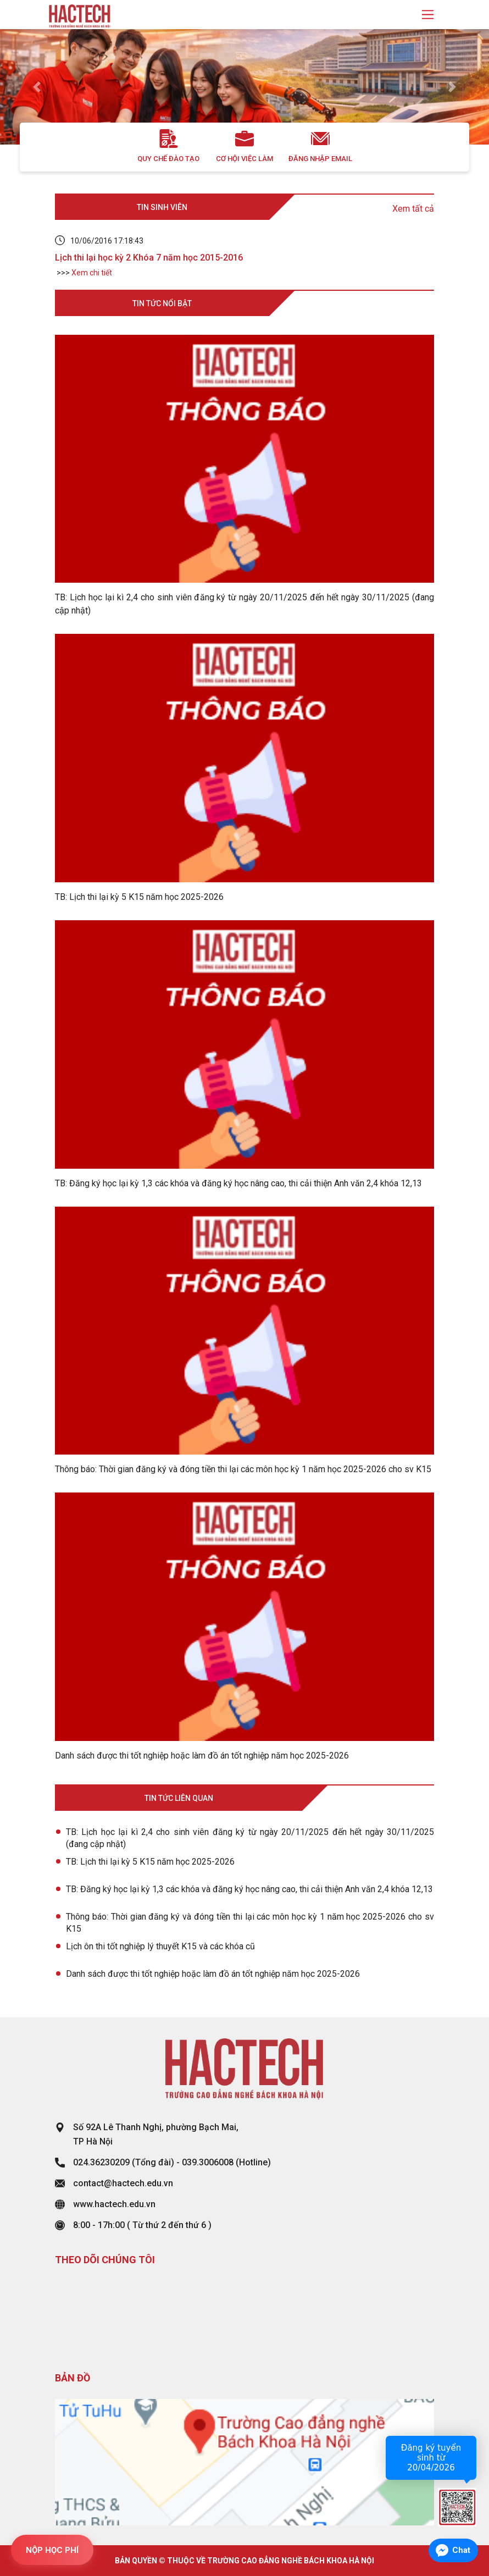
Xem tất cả (413, 208)
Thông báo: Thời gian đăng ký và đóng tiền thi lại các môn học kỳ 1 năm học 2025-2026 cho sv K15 (250, 1922)
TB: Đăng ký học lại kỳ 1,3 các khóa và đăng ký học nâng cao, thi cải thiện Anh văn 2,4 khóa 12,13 (249, 1889)
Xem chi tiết (91, 272)
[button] (37, 87)
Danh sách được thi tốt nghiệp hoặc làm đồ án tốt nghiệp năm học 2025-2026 (213, 1974)
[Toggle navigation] (427, 14)
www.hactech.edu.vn (114, 2204)
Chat (461, 2550)
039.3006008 (208, 2162)
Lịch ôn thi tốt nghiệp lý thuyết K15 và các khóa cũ (160, 1946)
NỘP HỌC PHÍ (52, 2550)
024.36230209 (101, 2162)
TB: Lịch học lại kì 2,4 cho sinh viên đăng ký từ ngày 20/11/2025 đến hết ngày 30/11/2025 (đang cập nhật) (250, 1838)
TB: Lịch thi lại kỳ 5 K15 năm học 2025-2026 (150, 1861)
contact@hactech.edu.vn (123, 2183)
